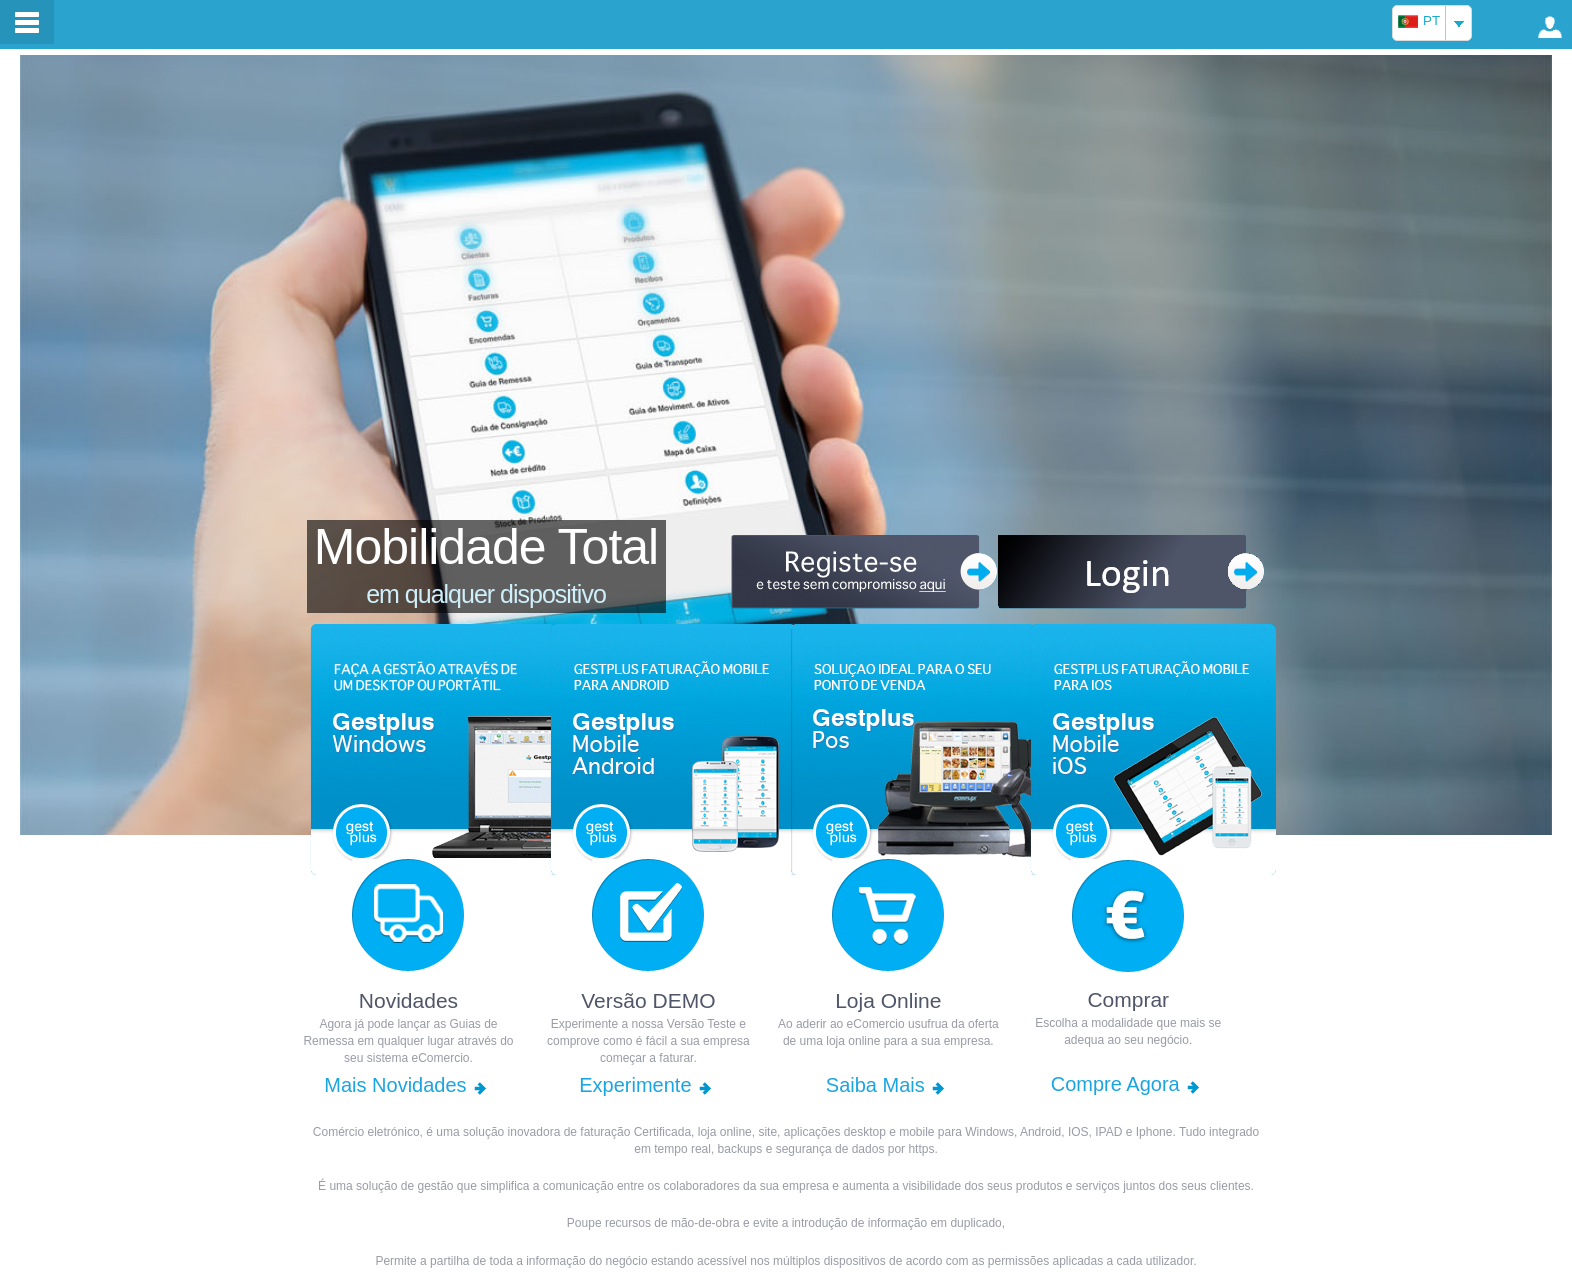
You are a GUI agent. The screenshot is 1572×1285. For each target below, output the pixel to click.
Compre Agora (1115, 1084)
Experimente (635, 1085)
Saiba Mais (875, 1085)
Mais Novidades (395, 1085)
